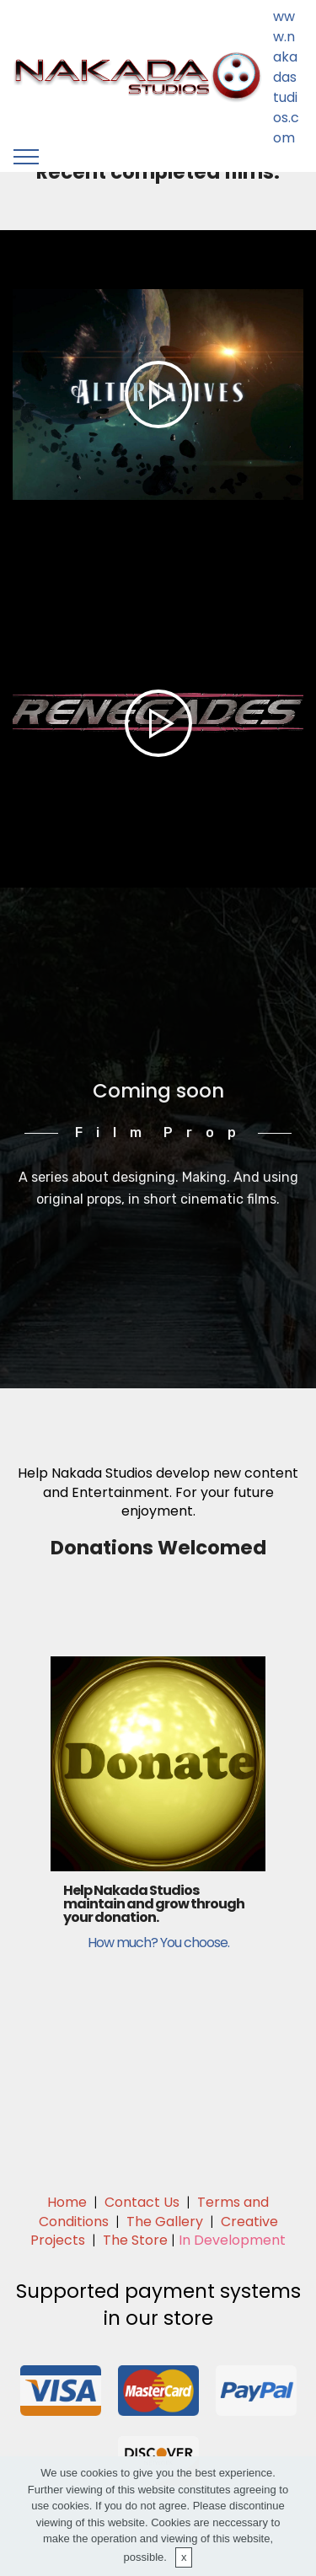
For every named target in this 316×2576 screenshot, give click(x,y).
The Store (135, 2240)
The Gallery (164, 2221)
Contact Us (141, 2202)
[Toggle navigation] (26, 156)
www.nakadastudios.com (286, 77)
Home (67, 2202)
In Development (232, 2240)
